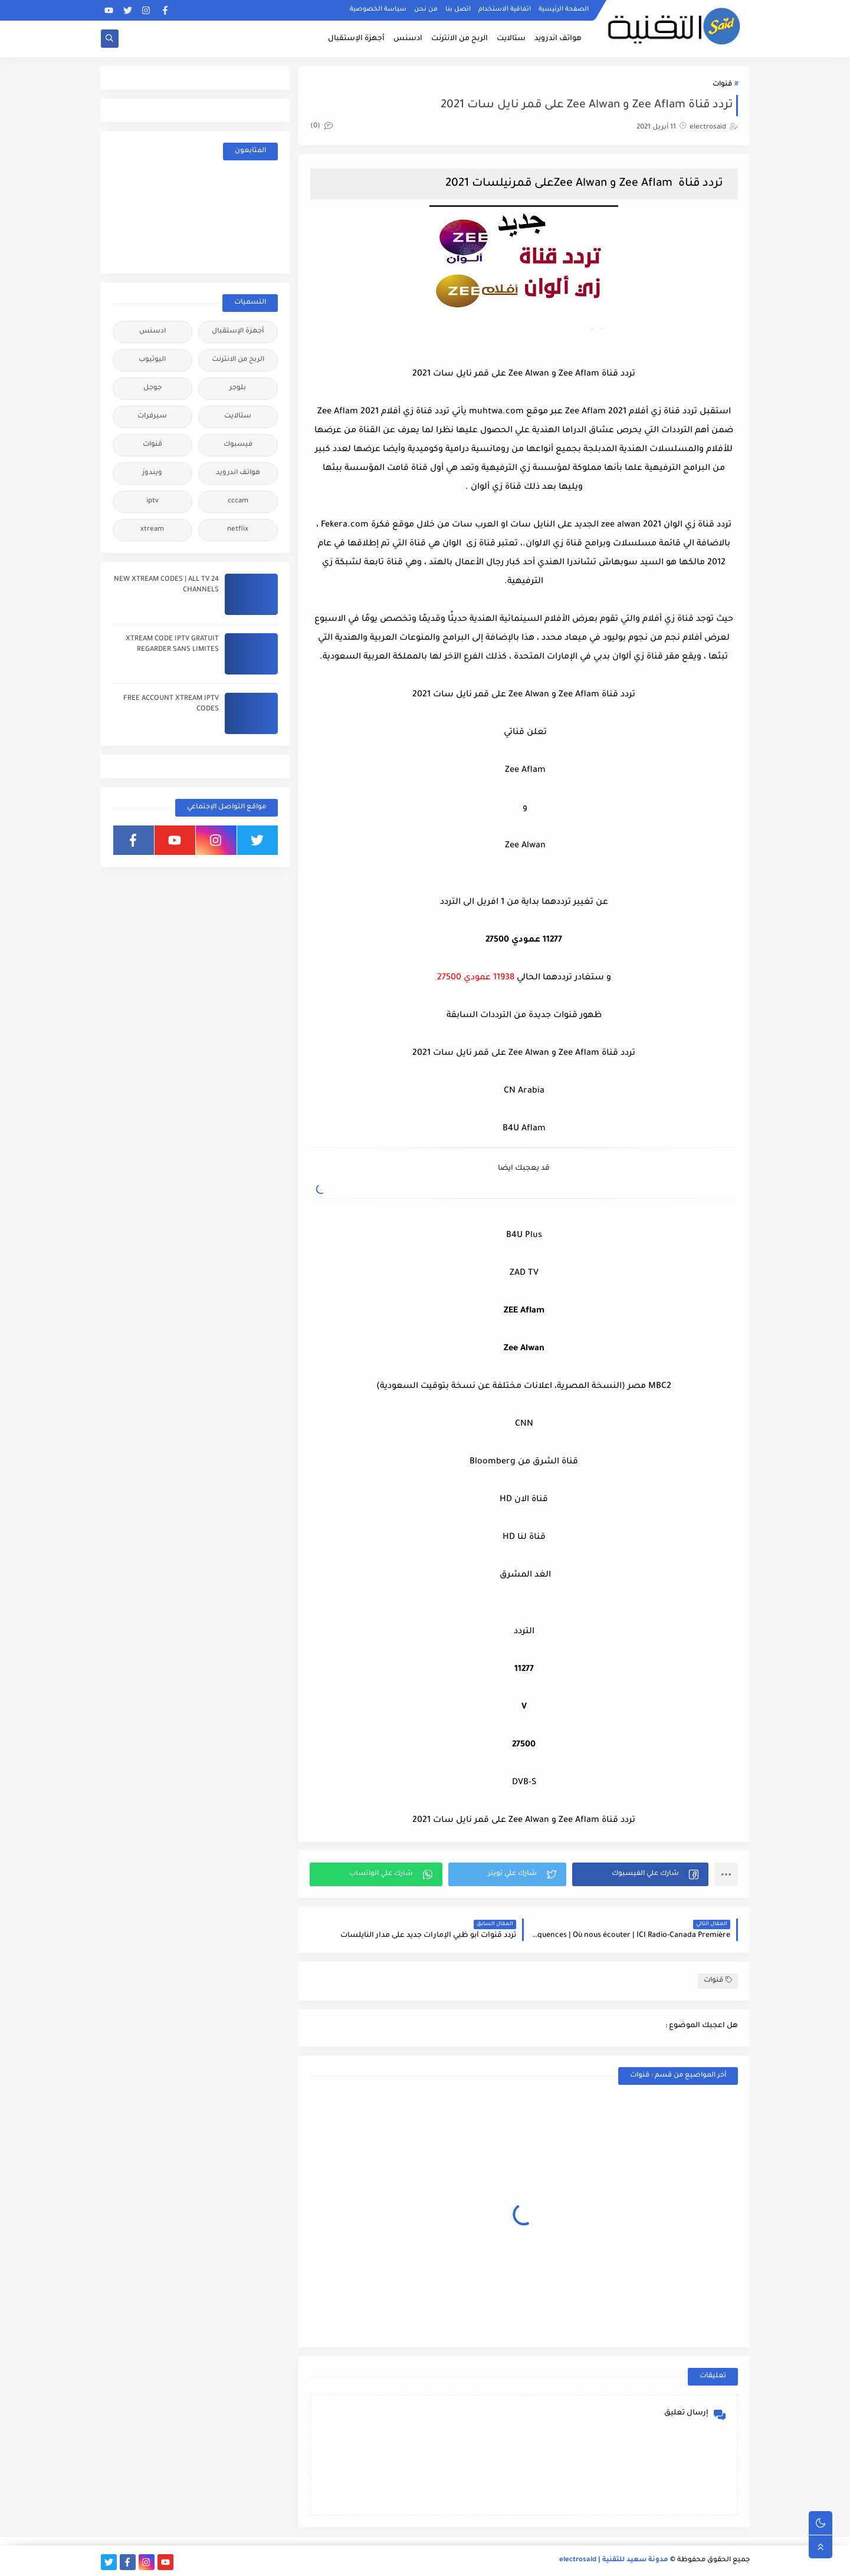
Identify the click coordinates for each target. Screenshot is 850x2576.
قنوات (722, 84)
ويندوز (152, 473)
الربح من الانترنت (459, 39)
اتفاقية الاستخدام (504, 9)
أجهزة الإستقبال (356, 39)
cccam (238, 501)
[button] (640, 1874)
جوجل (152, 388)
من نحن (426, 9)
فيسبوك (238, 445)
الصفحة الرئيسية (564, 9)
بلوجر (237, 388)
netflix (237, 530)
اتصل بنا (458, 9)
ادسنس (407, 39)
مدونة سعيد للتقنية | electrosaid (613, 2560)
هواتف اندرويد (558, 39)
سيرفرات (152, 416)
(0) (321, 126)
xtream (152, 530)
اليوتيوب (152, 360)
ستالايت (511, 39)
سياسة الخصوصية (378, 9)
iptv (152, 501)
